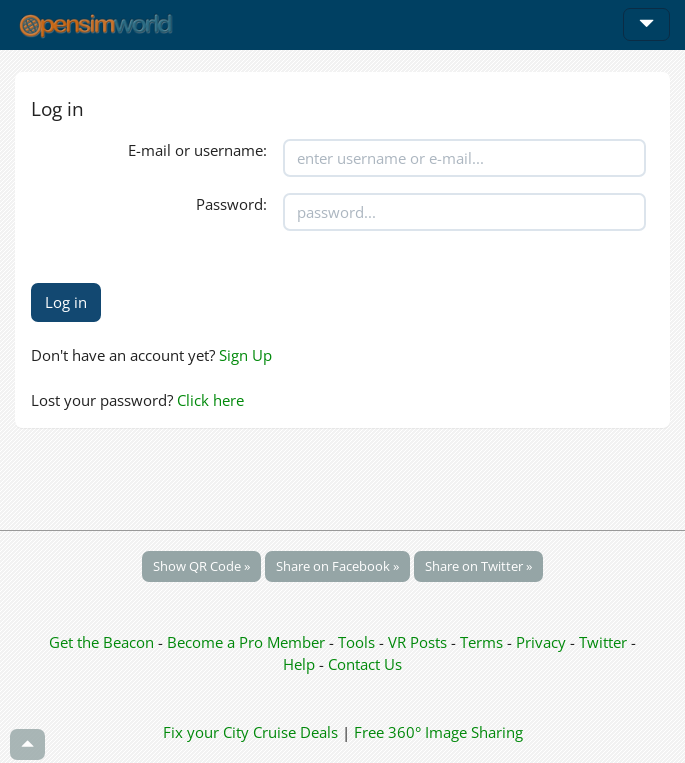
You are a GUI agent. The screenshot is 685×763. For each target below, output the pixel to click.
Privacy (541, 642)
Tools (358, 642)
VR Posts (419, 642)
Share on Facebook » (337, 566)
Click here (210, 400)
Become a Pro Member (248, 642)
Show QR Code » (201, 566)
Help (299, 664)
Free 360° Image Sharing (438, 732)
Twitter (603, 642)
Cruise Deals (295, 732)
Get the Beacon (101, 642)
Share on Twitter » (478, 566)
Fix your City (206, 732)
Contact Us (365, 664)
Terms (483, 642)
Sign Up (245, 355)
